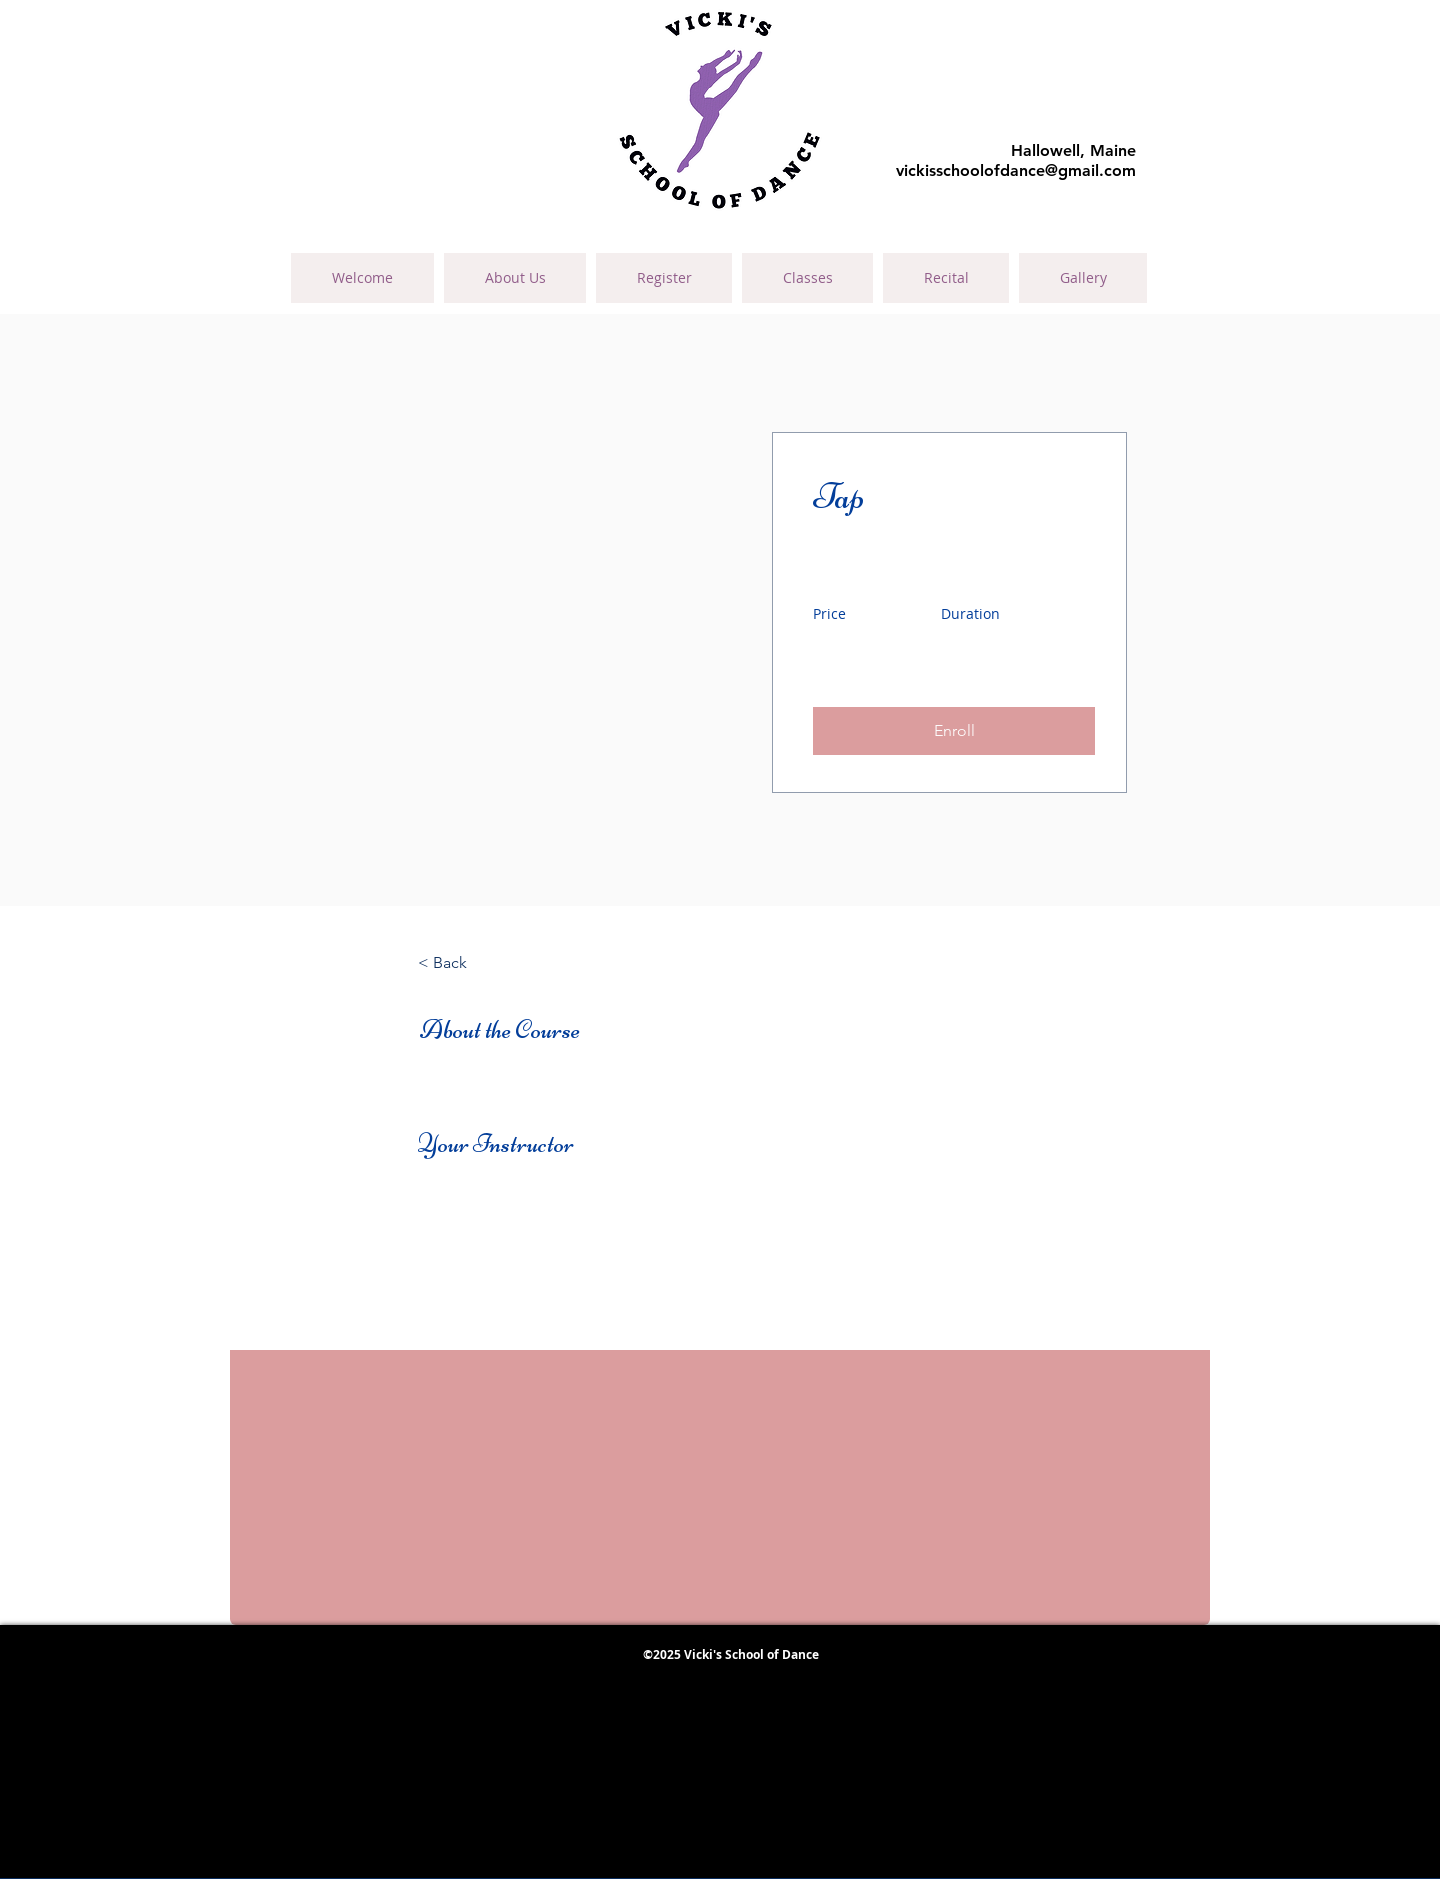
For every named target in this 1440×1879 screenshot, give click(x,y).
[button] (954, 731)
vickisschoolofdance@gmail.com (1016, 170)
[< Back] (473, 963)
